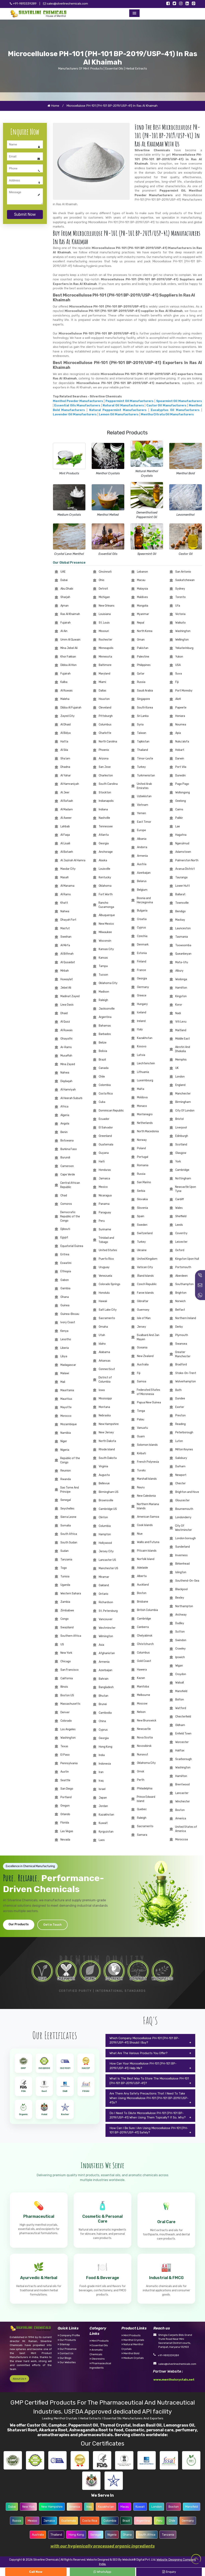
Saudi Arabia (142, 690)
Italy (137, 1029)
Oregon (62, 1806)
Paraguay (102, 1212)
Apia (175, 733)
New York (63, 1653)
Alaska (100, 860)
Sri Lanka (140, 716)
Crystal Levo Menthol (69, 554)
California (63, 1678)
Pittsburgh (103, 716)
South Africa (65, 1534)
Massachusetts (67, 1704)
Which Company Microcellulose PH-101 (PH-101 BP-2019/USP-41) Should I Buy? (144, 2040)
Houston (101, 699)
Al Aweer (63, 818)
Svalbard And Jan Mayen (145, 1337)
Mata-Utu (178, 962)
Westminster (104, 1628)
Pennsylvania (66, 1763)
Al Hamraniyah (66, 784)
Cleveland (102, 707)
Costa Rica (103, 1093)
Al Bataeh (63, 852)
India (99, 1755)
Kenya (61, 1331)
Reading (177, 1424)
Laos (99, 1840)
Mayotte (63, 1407)
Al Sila (61, 750)
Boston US (64, 1695)
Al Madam (63, 809)
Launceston (180, 928)
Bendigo (177, 911)
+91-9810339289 (23, 3)
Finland (138, 961)
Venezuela (102, 1276)
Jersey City (103, 1551)
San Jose (102, 767)
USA (175, 665)
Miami (99, 682)
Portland (63, 1797)
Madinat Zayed (67, 996)
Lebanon (139, 571)
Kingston (178, 996)
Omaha (100, 1326)
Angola (61, 1123)
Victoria (177, 614)
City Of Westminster (180, 1528)
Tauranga (178, 877)
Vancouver (102, 1619)
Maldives (139, 597)
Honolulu (101, 1292)
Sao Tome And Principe (66, 1489)
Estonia (139, 953)
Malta (137, 1089)
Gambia (62, 1288)
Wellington (179, 639)
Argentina (102, 1017)
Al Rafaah (63, 801)
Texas (61, 1746)
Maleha (61, 699)
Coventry (178, 1233)
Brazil (99, 1059)
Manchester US (105, 1568)
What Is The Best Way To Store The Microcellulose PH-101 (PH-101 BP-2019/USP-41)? (149, 2081)
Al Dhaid (62, 724)
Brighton (177, 1292)
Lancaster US (104, 1560)
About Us (19, 2378)
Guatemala (103, 1144)
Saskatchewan (182, 580)
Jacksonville (104, 1008)
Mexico (100, 1187)
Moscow (139, 1703)
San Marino (141, 1182)
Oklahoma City (105, 983)
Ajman (61, 605)
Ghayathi (63, 1039)
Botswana (64, 1140)
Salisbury (178, 1458)
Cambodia (102, 1712)
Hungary (139, 1004)
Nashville (101, 818)
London (177, 1076)
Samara (139, 1835)
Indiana (100, 809)
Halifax (176, 1750)
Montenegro (142, 1114)
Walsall (176, 1683)
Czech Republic (144, 1284)
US (59, 1644)
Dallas (99, 690)
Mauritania (64, 1390)
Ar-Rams (63, 1047)
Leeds (176, 1225)
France (138, 970)
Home (53, 105)
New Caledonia (143, 1496)
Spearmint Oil (146, 554)
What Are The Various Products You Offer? (138, 2053)
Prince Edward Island (143, 1799)
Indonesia (102, 1763)
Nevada (62, 1840)
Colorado (63, 1721)
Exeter (176, 1407)
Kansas (100, 957)
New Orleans (103, 605)
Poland (138, 1148)
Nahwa (61, 911)
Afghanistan (104, 1653)
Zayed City (64, 716)
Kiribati (138, 1453)
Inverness (178, 1555)
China (99, 1721)
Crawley (177, 1649)
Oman (138, 639)
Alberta (139, 1576)
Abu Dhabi (63, 588)
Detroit (100, 588)
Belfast (177, 1309)
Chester (177, 1483)
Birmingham (180, 1102)
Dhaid (61, 1013)
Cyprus (100, 1729)
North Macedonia (145, 1131)
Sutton (177, 1632)
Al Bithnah (64, 954)
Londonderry (180, 1517)
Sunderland (179, 1547)
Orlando (62, 1814)
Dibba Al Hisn (65, 665)
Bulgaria (139, 910)
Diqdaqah (63, 1081)
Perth (137, 1780)
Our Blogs (64, 2357)
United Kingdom (144, 1259)
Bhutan (100, 1695)
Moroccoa (178, 1839)
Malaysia (139, 588)
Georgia (101, 843)
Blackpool (178, 1589)
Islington (177, 1572)
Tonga (138, 1411)
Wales (176, 1208)
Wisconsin (102, 940)
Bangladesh (103, 1687)
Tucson (100, 974)
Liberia (61, 1348)
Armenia (101, 1662)
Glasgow (177, 1153)
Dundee (177, 1398)
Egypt (61, 1237)
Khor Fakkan (65, 656)
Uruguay (101, 1267)
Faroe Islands (142, 1292)
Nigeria (61, 1450)
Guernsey (140, 1309)
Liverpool (178, 1127)
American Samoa (145, 1516)
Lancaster (178, 1793)
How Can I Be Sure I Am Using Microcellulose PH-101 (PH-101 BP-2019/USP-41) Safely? (148, 2130)
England (177, 1085)
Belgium (139, 890)
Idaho (99, 1343)
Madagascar (65, 1365)
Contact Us (65, 2353)
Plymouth (178, 1335)
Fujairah (62, 622)
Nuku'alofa (179, 741)
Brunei (100, 1704)
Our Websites (67, 2362)
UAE (60, 571)
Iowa (99, 1390)
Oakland (101, 1585)
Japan (100, 1797)
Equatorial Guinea (68, 1246)
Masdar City (65, 869)
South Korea (142, 707)
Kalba (60, 682)
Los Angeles (65, 1729)
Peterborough (181, 1432)
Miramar (101, 1577)
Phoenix (101, 750)
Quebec (139, 1809)
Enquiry (169, 2572)
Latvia (138, 1055)
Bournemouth (181, 1509)
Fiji (135, 1373)
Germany (140, 987)
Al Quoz (62, 1022)
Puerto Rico (103, 1259)
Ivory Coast (64, 1322)
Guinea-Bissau (66, 1314)
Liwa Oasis (64, 1005)
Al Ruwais (63, 690)
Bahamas (102, 1025)
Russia (138, 682)
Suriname (102, 1229)
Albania (138, 839)
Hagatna (177, 835)
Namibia (62, 1433)
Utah (99, 1335)
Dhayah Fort (65, 920)
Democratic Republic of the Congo (67, 1216)
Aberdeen (178, 1276)
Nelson (138, 1712)
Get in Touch (52, 1924)
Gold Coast (141, 1661)
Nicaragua (102, 1195)
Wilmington (103, 1636)
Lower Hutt (179, 886)
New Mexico (103, 923)
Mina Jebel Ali (66, 648)
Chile (99, 1076)
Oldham (177, 1725)
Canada (100, 1068)
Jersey (138, 1326)
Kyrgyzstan (103, 1831)
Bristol (176, 1119)
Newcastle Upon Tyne (182, 1189)
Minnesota (102, 656)
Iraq (98, 1780)
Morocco (62, 1416)
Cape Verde (64, 1174)
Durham (177, 1466)
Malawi (61, 1373)
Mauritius (63, 1399)
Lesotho (62, 1339)
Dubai (61, 580)
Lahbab (62, 826)
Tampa (100, 966)
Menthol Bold (185, 473)
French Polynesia (145, 1462)
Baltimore (102, 665)
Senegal (62, 1500)
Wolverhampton (182, 1381)
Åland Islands (142, 1276)
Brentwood (179, 1784)
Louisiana (102, 614)
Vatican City (142, 1267)
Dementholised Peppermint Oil (146, 515)
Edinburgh (178, 1136)
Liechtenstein (143, 1063)
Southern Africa (67, 1636)
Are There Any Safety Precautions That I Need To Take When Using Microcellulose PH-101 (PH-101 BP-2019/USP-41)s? (148, 2098)
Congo (61, 1619)
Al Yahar (62, 775)
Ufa (174, 605)
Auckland (140, 1584)
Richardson (103, 1602)
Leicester (178, 1242)
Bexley (176, 1598)
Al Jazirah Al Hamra (69, 860)
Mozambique (65, 1424)
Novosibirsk (141, 1746)
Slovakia (139, 1199)
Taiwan (138, 733)
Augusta (101, 1475)
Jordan (100, 1806)
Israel (99, 1789)
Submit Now (25, 214)
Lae (174, 826)
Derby (176, 1326)
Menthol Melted (108, 514)
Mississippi (102, 1398)
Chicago (62, 1661)
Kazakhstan (103, 1814)
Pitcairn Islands (144, 1550)
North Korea (141, 631)
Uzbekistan (141, 796)
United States (105, 1250)
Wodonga (178, 979)
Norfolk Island (142, 1559)
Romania (139, 1165)
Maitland (177, 1030)
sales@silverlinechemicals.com (65, 3)
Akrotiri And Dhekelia (179, 1049)
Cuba (99, 1102)
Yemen (138, 813)
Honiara (177, 716)
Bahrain (100, 1679)
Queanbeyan (180, 954)
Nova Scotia (142, 1737)
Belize (99, 1042)
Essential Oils (108, 554)
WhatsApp (102, 2572)
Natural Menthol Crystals (146, 473)
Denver (62, 1712)
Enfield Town (180, 1733)
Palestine (140, 656)
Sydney (177, 588)
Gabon (61, 1280)
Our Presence (67, 2348)
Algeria (61, 1115)
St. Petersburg (105, 1611)
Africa (61, 1106)
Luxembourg (142, 1080)
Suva (175, 673)
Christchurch (142, 1644)
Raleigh (100, 1000)
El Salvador (103, 1127)
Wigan (176, 1666)
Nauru (138, 1487)
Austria (138, 864)
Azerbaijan (102, 1670)
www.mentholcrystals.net (173, 2379)
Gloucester (179, 1500)
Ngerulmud (179, 843)
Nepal (137, 622)
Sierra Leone (65, 1517)
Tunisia (61, 1576)
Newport (177, 1475)
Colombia (102, 1085)
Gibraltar (139, 1301)
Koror (175, 1005)
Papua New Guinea (146, 1402)
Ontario (100, 1594)
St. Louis (101, 622)
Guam (138, 1436)
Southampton (181, 1284)
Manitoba (140, 1686)
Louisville (101, 869)
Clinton (100, 1517)
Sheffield (177, 1216)
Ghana (61, 1297)
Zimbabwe (64, 1610)
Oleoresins (97, 2358)
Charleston (103, 775)
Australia (140, 1364)
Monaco (139, 1106)
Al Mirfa (62, 945)
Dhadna (62, 767)
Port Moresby (180, 690)
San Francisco (66, 1670)
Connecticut (104, 1369)
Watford (177, 1708)
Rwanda (62, 1479)
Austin (61, 1772)
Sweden (139, 1225)
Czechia (139, 936)
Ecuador (101, 1119)
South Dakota (105, 1458)
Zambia (62, 1602)
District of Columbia (102, 1379)
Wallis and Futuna (145, 1542)
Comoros (63, 1204)
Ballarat (177, 894)
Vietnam (139, 805)
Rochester (102, 639)
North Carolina (105, 741)
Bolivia (100, 1051)
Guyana (101, 1153)
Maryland (101, 673)
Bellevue (101, 1483)
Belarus (139, 881)
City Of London (181, 1110)
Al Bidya (62, 733)
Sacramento (104, 1318)
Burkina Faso (65, 1149)
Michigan (101, 597)
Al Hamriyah (65, 1090)
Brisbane (139, 1601)
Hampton (102, 1534)
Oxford (176, 1250)
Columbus (102, 724)
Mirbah (61, 971)
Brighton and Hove (184, 1492)
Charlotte (102, 733)
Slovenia (139, 1208)
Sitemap (64, 2344)
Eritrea (61, 1254)
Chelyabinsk (141, 1635)
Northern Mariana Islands (145, 1506)
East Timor (141, 822)
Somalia (62, 1525)
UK (174, 1068)
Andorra (139, 847)
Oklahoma (102, 886)
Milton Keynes (181, 1449)
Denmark (140, 944)
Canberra (140, 1627)
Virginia (100, 1466)
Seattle (62, 1780)
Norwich (177, 1301)
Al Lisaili (62, 843)
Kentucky (102, 877)
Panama (101, 1204)
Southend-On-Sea (184, 1581)
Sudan (61, 1551)
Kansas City (103, 949)
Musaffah (63, 1056)
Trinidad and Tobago (103, 1240)
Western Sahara (67, 1593)
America (177, 1818)
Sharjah (62, 597)
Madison (101, 991)
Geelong (177, 801)
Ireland (138, 1021)
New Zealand (142, 1356)
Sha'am (62, 758)
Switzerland (142, 1233)
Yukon (176, 656)
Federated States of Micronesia (145, 1392)
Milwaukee (102, 932)
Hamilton (178, 988)
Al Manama (64, 886)
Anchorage (103, 852)
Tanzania (63, 1559)
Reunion (62, 1471)
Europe (138, 830)
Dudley (176, 1623)
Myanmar (140, 614)
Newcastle (141, 1729)
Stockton (102, 792)
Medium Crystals (69, 514)
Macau (138, 580)
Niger (60, 1441)
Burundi (62, 1157)
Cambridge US (105, 1509)
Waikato (177, 622)
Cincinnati (102, 571)
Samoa (138, 1381)
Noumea (177, 724)
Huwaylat (63, 979)
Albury (176, 971)
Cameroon (64, 1166)
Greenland (102, 1136)
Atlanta (101, 835)
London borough (182, 1538)
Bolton (176, 1699)
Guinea (61, 1305)
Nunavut (139, 1754)
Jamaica (101, 1178)
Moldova (139, 1097)
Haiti (99, 1161)
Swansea (178, 1343)
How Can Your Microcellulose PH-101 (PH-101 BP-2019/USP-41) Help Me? (142, 2066)
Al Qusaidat (64, 962)
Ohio (98, 580)
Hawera (139, 1669)
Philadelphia (141, 1788)
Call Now (35, 2572)
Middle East (179, 1039)
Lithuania (140, 1072)
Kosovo (138, 1046)
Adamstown (180, 852)
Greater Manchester (179, 1354)
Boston (138, 1593)
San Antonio (180, 571)
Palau (137, 1419)
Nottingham (180, 1178)
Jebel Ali (62, 988)
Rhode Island (104, 1449)
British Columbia (144, 1610)
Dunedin (177, 775)
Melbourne (140, 1695)
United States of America (183, 1829)
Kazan (138, 1678)
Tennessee (103, 826)
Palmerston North (183, 860)
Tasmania (178, 937)
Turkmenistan (143, 775)
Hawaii (100, 1301)
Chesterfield (180, 1716)
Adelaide (139, 1567)
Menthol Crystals (108, 473)
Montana (101, 1407)
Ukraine (139, 1250)
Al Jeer (61, 792)
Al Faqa (62, 835)
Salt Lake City (105, 1309)
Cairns (176, 809)
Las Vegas (63, 1831)
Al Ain (60, 631)
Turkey (138, 767)
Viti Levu (177, 1022)
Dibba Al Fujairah (67, 707)
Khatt (61, 903)
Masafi (61, 877)
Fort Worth (103, 894)
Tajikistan (140, 741)
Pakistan (139, 648)
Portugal (139, 1157)
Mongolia (139, 605)
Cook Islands (142, 1525)
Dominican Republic (108, 1110)
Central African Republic (67, 1185)
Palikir (176, 818)
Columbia (102, 1526)
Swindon (177, 1640)
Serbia (138, 1191)
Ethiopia (62, 1271)
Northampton (181, 1606)
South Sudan (65, 1542)
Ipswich (177, 1657)
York (175, 1161)
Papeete (177, 707)
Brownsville (103, 1500)
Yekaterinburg (181, 648)
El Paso (62, 1755)
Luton (176, 1441)
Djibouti (62, 1229)
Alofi (175, 699)
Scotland (178, 1144)
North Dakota (104, 1441)
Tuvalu (138, 1470)
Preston (177, 1415)
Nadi (175, 1013)
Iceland (138, 1012)
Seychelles (64, 1508)
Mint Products (69, 473)
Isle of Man (141, 1318)
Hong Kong (102, 1746)
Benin (61, 1132)
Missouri (101, 631)
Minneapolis (103, 648)
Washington (65, 1738)
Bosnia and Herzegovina (142, 900)
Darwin (176, 758)
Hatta (61, 741)
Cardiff (176, 1199)
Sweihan (62, 937)
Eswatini (62, 1263)
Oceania (139, 1347)
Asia (98, 1645)
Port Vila (177, 767)
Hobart (176, 750)
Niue (137, 1533)
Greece (138, 995)
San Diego (63, 1789)
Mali (59, 1382)
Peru (99, 1221)
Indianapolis (103, 801)
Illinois (61, 1687)
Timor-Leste (142, 758)
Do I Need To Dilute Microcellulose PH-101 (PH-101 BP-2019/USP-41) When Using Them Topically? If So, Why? (147, 2115)
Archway (178, 1615)
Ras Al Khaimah (67, 614)
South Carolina (105, 784)
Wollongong (179, 792)
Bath (175, 1390)
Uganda (62, 1585)
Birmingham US (105, 1492)
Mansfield (178, 1691)
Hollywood (102, 1543)
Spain (137, 1216)
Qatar (137, 673)
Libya (60, 1356)
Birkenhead (179, 1564)
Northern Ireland (182, 1318)
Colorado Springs (106, 1284)
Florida (61, 1823)
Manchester (180, 1093)
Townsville (179, 903)
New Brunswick (143, 1720)
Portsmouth (180, 1267)
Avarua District (182, 869)
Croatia (139, 919)
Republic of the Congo (67, 1460)
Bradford (178, 1364)
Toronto (177, 597)
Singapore (140, 699)
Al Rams (62, 894)
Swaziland (64, 1627)
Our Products (19, 1924)
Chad (60, 1195)
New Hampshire (106, 1424)
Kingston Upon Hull (184, 1259)
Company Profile (69, 2335)
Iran (98, 1772)
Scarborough (180, 1759)
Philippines (141, 665)
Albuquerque (104, 915)
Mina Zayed (64, 1064)
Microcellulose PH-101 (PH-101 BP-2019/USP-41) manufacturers (128, 383)
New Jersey (103, 1432)
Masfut (62, 928)
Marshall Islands (144, 1479)
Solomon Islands (144, 1445)
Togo (60, 1568)
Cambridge (141, 1618)
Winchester (179, 1801)
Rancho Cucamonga (103, 905)
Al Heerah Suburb (68, 1098)
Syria (137, 724)
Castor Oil (186, 554)
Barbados (102, 1034)
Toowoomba (180, 945)
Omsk (137, 1771)
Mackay (177, 920)
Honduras (102, 1170)
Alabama (101, 1352)
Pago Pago (179, 784)
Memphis (178, 1059)
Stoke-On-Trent (182, 1373)
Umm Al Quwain (67, 639)
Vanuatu (139, 1428)
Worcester (179, 1742)
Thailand (139, 750)
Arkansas (101, 1360)
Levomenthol (185, 514)
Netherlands (142, 1123)
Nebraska (102, 1415)
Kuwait (100, 1823)
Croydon (177, 1674)
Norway (139, 1140)
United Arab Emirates (141, 786)
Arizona (100, 758)
